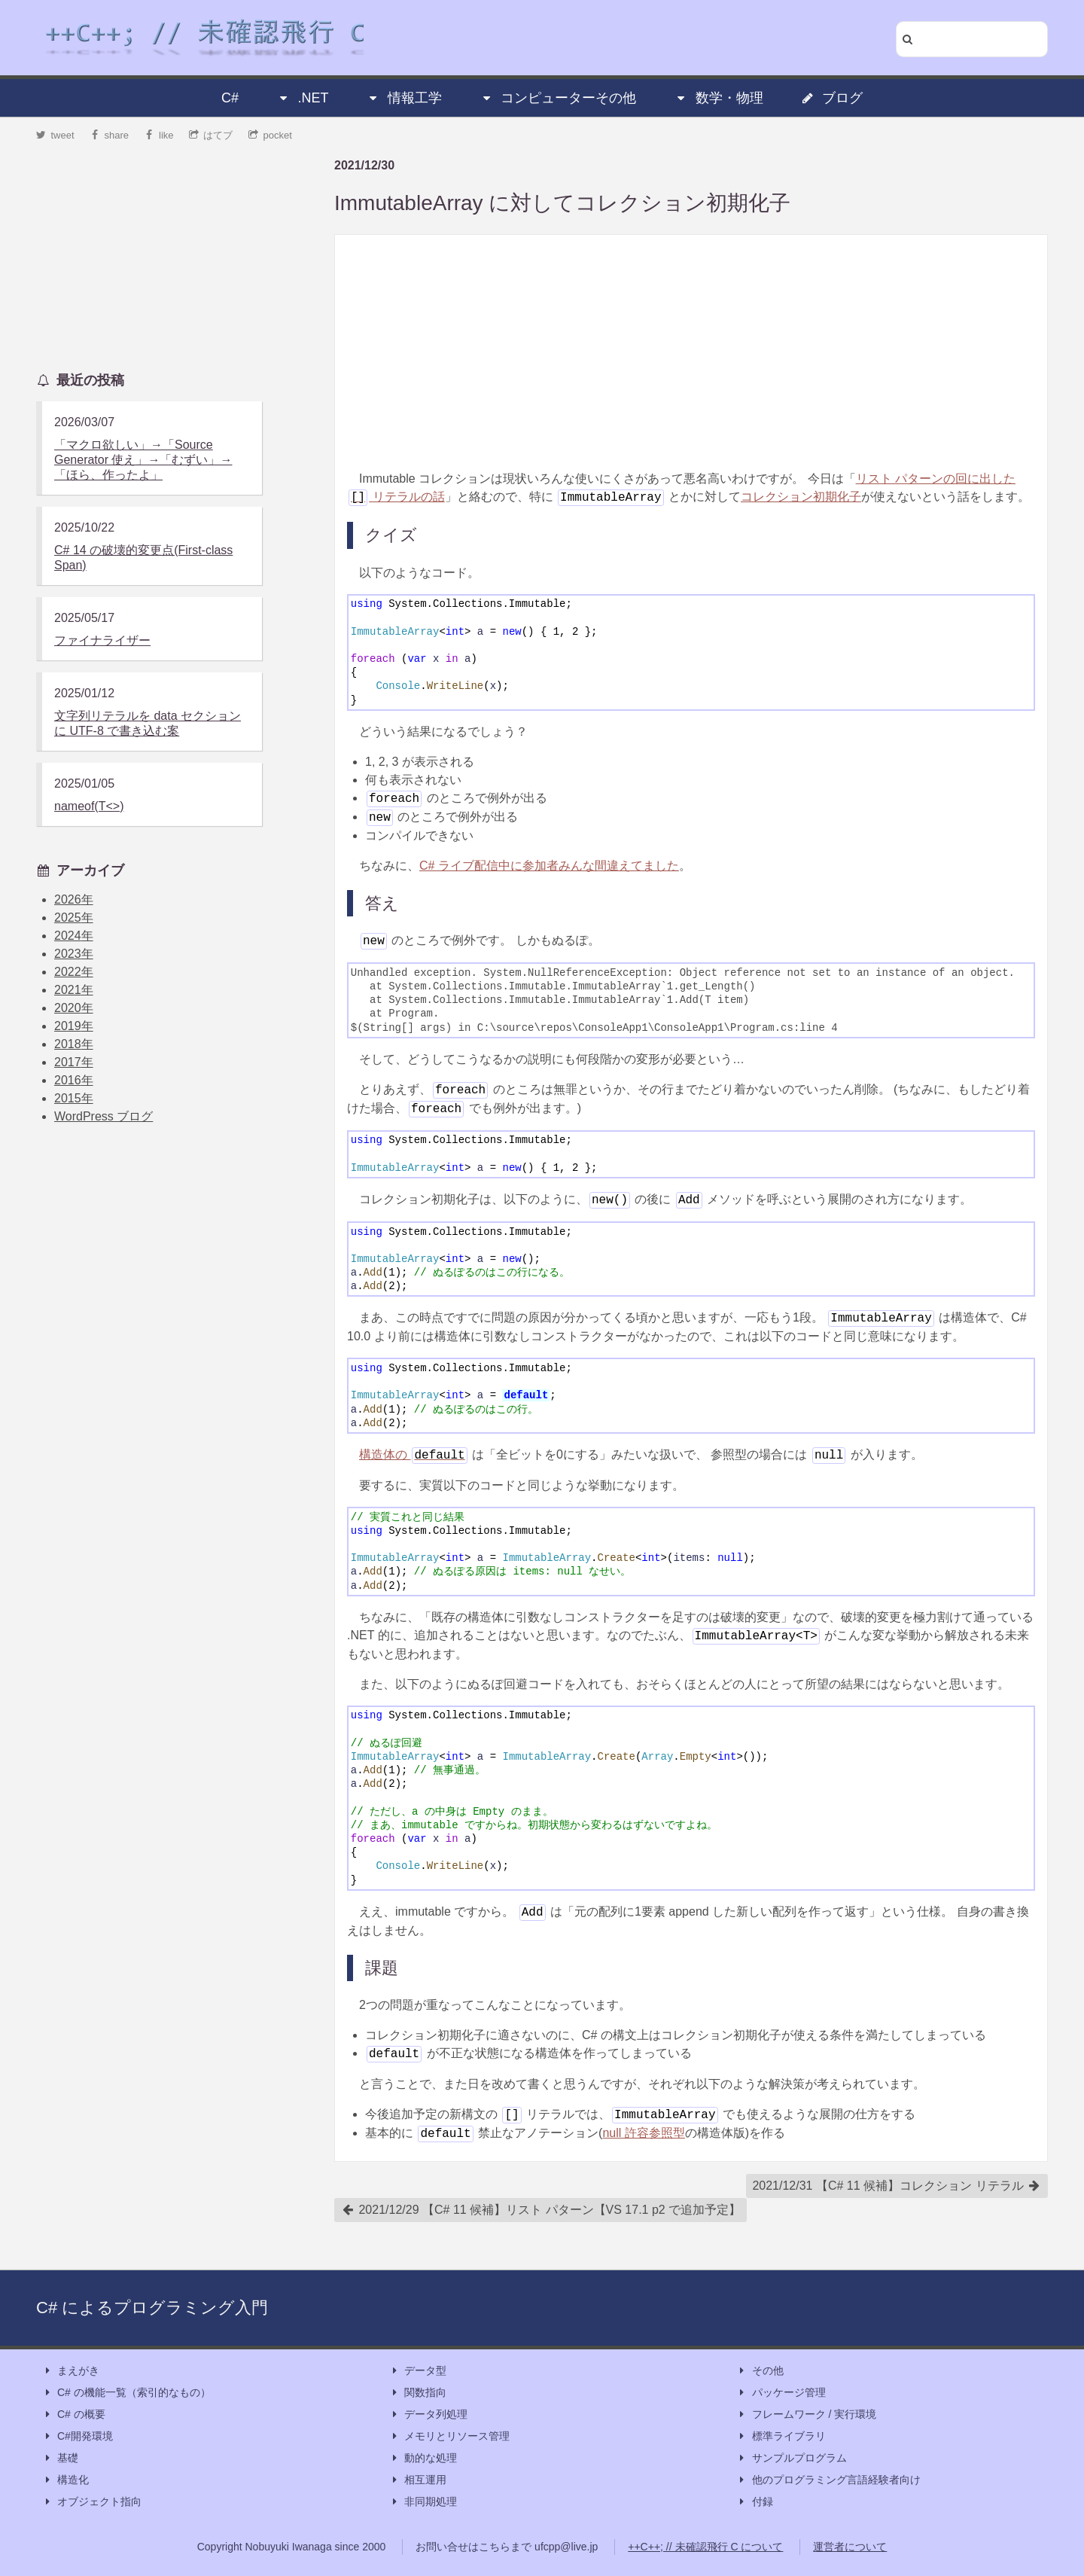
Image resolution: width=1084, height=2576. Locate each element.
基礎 (60, 2458)
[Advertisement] (691, 352)
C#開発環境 (77, 2436)
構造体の (413, 1454)
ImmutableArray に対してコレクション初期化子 (562, 203)
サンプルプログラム (792, 2458)
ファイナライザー (102, 640)
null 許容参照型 (643, 2132)
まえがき (70, 2371)
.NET (302, 98)
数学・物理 (718, 98)
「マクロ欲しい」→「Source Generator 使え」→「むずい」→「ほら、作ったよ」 (143, 459)
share (109, 135)
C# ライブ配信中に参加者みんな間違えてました (549, 865)
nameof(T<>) (88, 806)
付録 (755, 2502)
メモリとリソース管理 (449, 2436)
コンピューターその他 (558, 98)
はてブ (211, 135)
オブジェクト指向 (92, 2502)
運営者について (850, 2547)
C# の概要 (73, 2414)
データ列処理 (428, 2414)
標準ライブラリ (781, 2436)
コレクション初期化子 (801, 496)
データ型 (417, 2371)
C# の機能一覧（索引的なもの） (126, 2393)
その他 (760, 2371)
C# (230, 97)
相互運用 (417, 2480)
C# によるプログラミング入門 (152, 2307)
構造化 (65, 2480)
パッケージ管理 (781, 2393)
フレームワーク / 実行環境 (807, 2414)
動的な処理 (423, 2458)
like (159, 135)
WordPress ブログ (103, 1116)
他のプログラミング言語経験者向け (829, 2480)
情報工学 (404, 98)
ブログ (832, 98)
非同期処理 (423, 2502)
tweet (55, 135)
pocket (270, 135)
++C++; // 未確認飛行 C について (705, 2547)
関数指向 (417, 2393)
